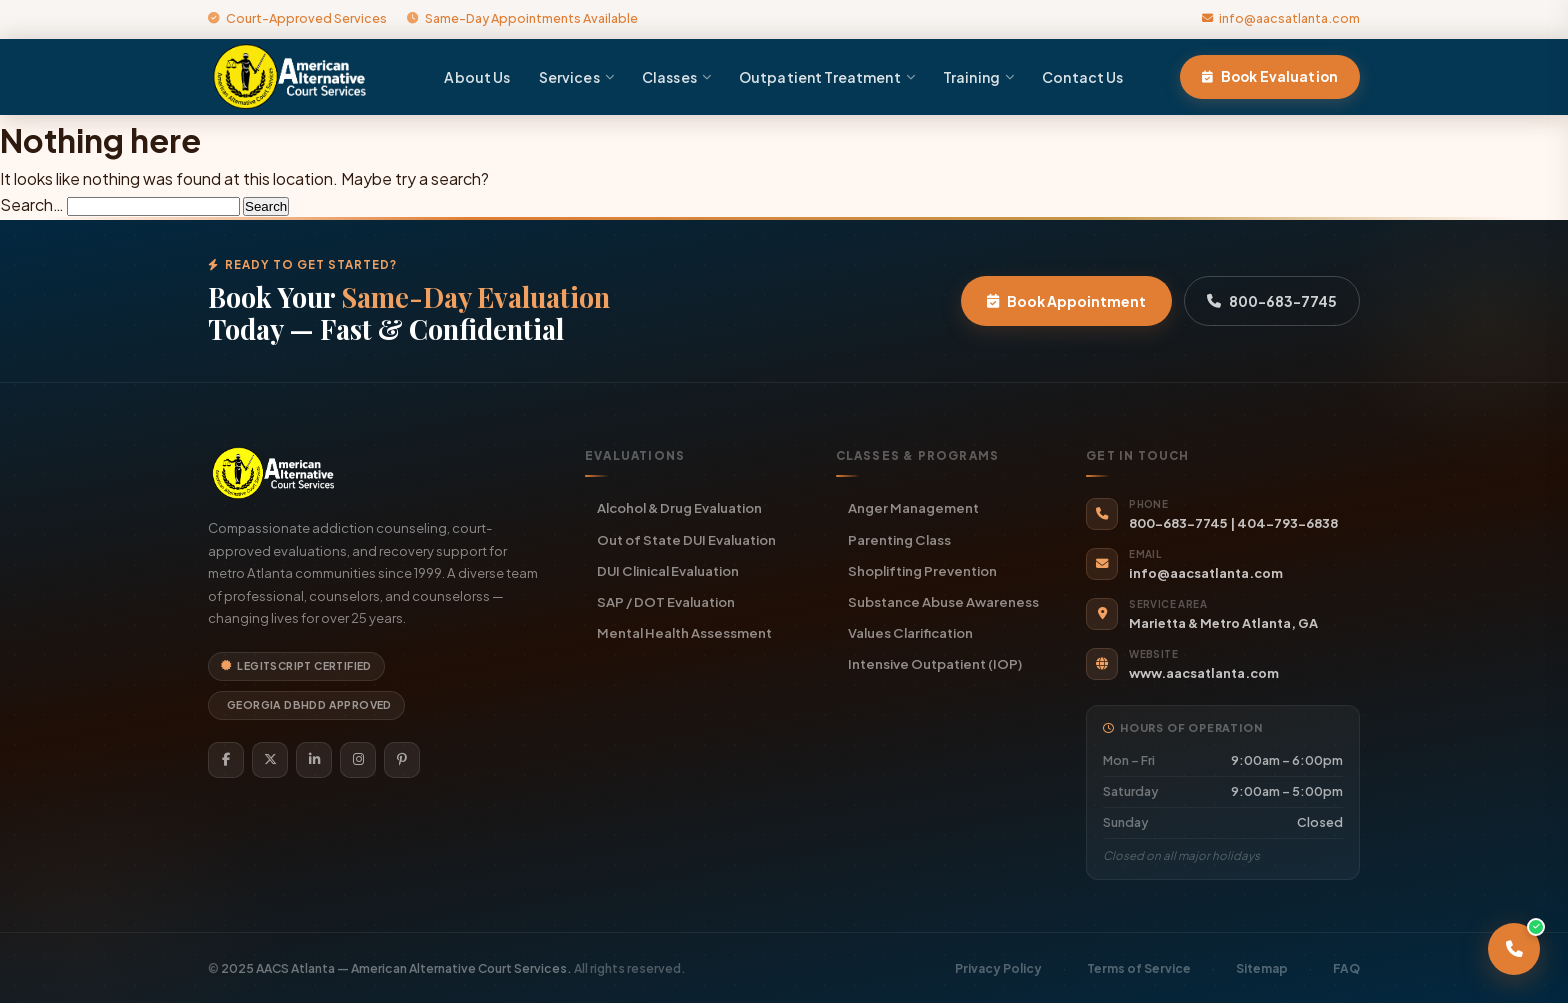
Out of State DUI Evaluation (686, 539)
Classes (676, 77)
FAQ (1346, 968)
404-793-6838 (1287, 523)
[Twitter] (270, 760)
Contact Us (1082, 77)
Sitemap (1262, 968)
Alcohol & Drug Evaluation (679, 507)
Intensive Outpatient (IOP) (935, 663)
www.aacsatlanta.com (1204, 673)
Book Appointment (1066, 301)
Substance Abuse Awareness (943, 601)
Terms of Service (1139, 968)
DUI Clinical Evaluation (668, 570)
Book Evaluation (1270, 76)
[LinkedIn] (314, 760)
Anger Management (913, 507)
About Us (477, 77)
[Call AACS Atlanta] (1514, 949)
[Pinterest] (402, 760)
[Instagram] (358, 760)
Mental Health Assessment (684, 632)
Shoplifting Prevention (922, 570)
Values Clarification (910, 632)
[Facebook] (226, 760)
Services (576, 77)
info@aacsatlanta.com (1281, 18)
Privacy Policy (998, 968)
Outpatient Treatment (827, 77)
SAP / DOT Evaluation (666, 601)
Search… (32, 204)
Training (978, 77)
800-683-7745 (1272, 301)
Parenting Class (899, 539)
